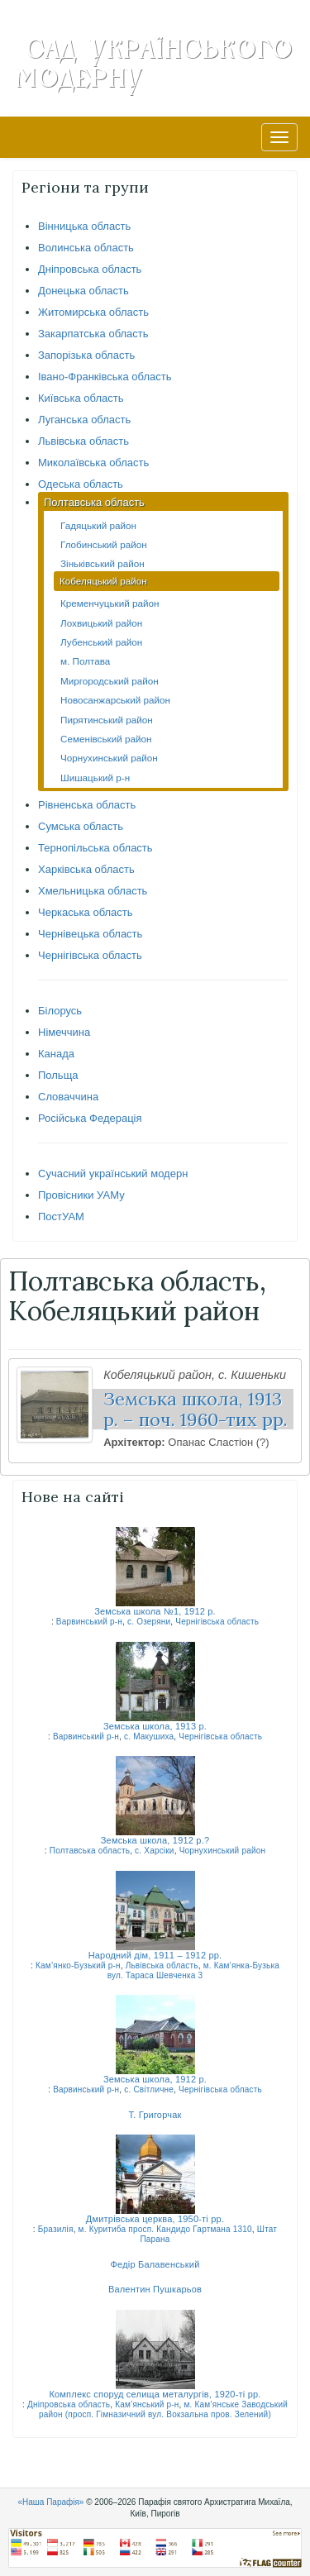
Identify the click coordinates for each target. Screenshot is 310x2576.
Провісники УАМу (81, 1195)
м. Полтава (85, 661)
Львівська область (83, 441)
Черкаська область (85, 912)
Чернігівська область (90, 955)
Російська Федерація (90, 1118)
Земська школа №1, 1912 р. (155, 1611)
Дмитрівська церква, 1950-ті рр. (155, 2219)
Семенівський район (105, 738)
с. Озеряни (148, 1621)
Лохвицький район (101, 623)
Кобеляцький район (103, 580)
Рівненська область (87, 805)
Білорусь (60, 1010)
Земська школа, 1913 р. (155, 1726)
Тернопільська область (95, 848)
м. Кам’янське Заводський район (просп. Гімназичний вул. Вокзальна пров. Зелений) (163, 2409)
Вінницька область (84, 226)
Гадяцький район (98, 525)
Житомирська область (93, 312)
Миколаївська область (93, 462)
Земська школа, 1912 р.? (155, 1840)
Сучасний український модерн (113, 1173)
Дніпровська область (89, 269)
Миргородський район (109, 680)
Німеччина (64, 1032)
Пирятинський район (106, 719)
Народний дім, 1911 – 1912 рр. (155, 1955)
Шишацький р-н (95, 777)
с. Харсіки (154, 1850)
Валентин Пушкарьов (155, 2289)
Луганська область (84, 419)
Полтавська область (94, 502)
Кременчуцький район (109, 603)
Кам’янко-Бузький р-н (78, 1965)
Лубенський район (101, 642)
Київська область (80, 398)
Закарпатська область (93, 333)
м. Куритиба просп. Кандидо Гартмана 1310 (165, 2229)
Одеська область (80, 484)
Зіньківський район (102, 563)
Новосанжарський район (115, 699)
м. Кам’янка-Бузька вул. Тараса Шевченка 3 (193, 1970)
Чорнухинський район (109, 757)
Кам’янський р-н (147, 2404)
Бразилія (56, 2229)
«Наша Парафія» (50, 2502)
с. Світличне (149, 2089)
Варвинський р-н (89, 1621)
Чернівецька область (90, 934)
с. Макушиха (149, 1736)
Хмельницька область (92, 891)
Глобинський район (103, 544)
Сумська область (80, 826)
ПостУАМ (61, 1216)
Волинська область (86, 247)
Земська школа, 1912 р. (155, 2079)
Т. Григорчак (154, 2115)
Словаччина (68, 1096)
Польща (58, 1075)
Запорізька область (86, 355)
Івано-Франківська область (104, 376)
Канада (56, 1053)
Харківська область (86, 869)
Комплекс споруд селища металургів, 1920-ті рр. (154, 2394)
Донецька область (83, 290)
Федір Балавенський (155, 2264)
